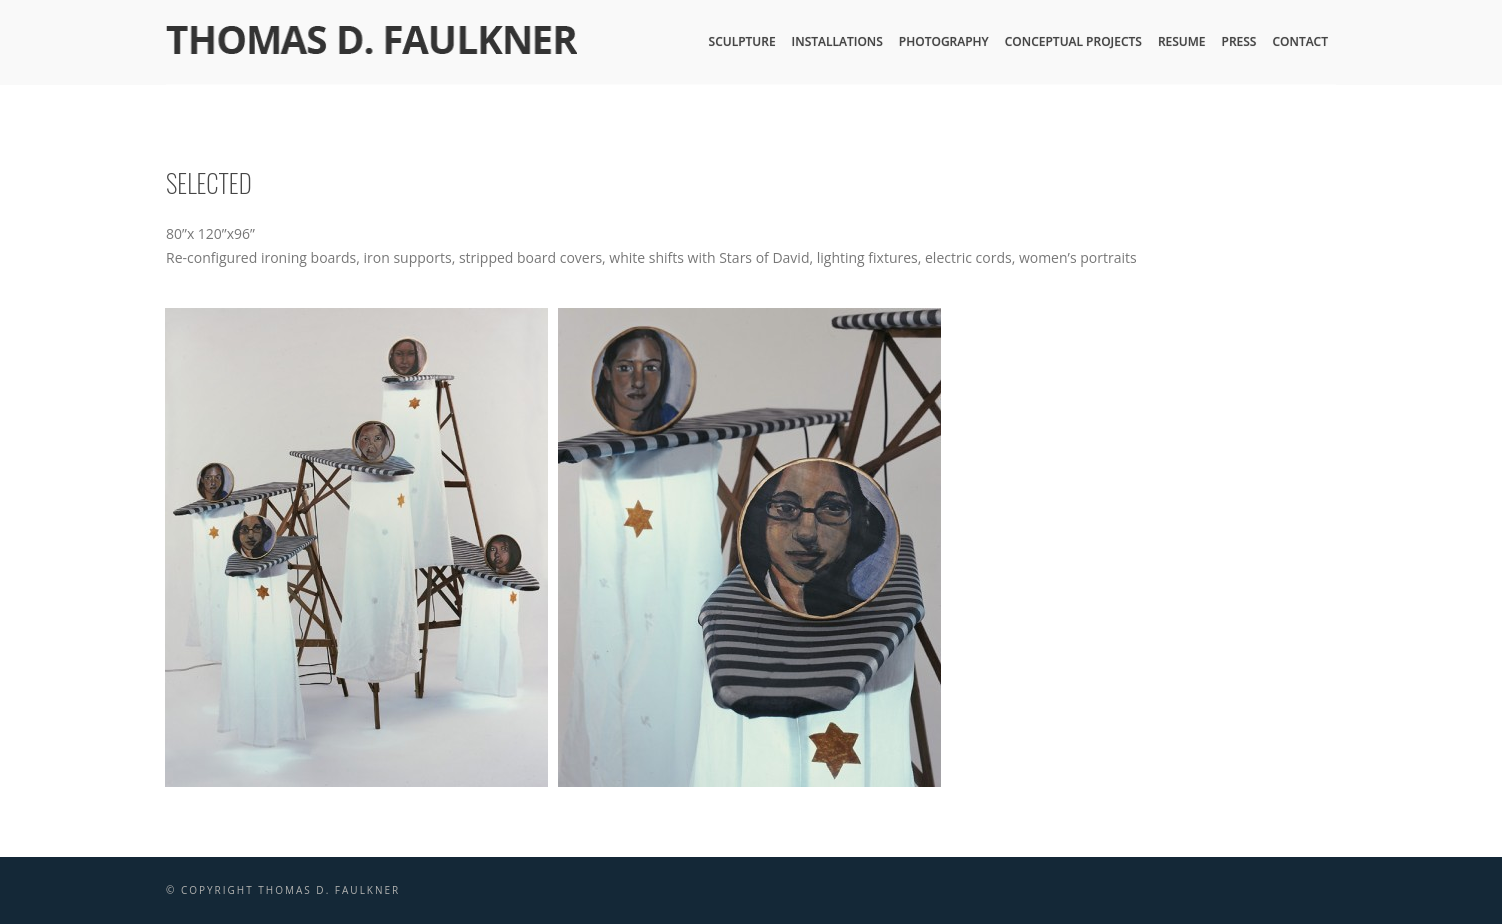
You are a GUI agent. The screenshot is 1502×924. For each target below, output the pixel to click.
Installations (837, 41)
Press (1239, 41)
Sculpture (742, 41)
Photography (944, 41)
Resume (1182, 41)
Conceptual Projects (1073, 41)
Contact (1300, 41)
